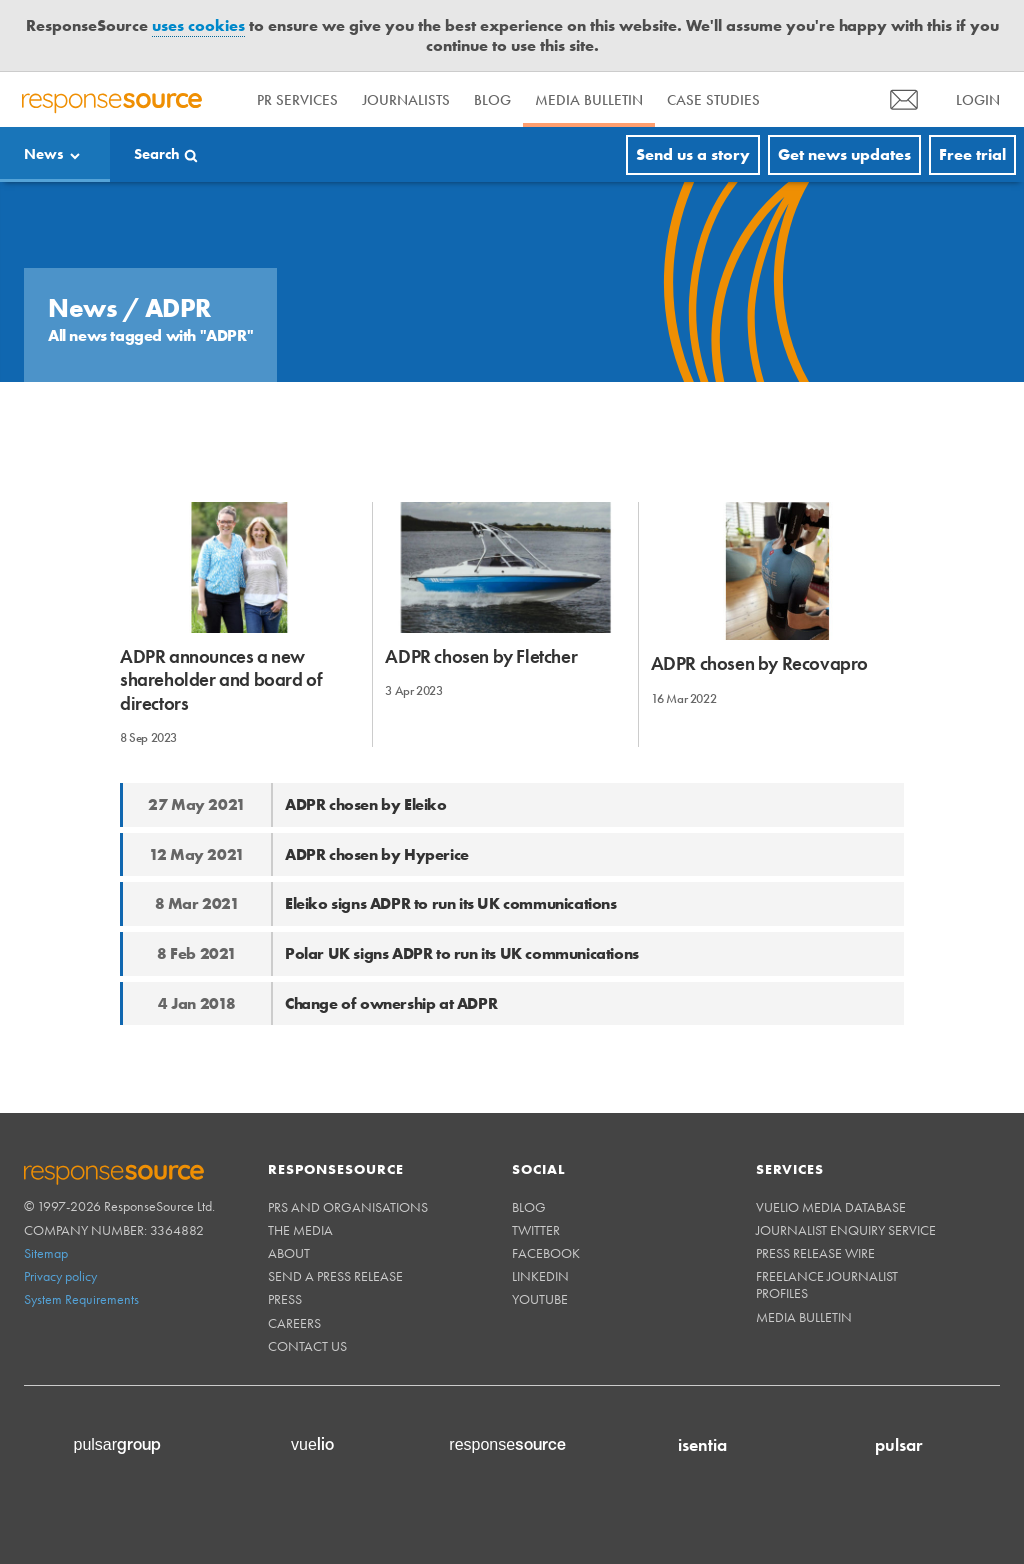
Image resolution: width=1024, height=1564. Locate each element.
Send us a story (693, 154)
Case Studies (713, 100)
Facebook (546, 1253)
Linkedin (540, 1276)
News (44, 154)
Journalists (406, 100)
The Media (300, 1230)
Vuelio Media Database (831, 1207)
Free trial (972, 154)
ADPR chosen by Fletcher (481, 656)
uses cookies (198, 25)
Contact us (307, 1346)
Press (285, 1299)
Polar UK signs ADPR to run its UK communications (462, 953)
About (289, 1253)
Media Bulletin (589, 100)
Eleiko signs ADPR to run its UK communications (451, 903)
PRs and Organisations (348, 1207)
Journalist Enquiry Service (846, 1230)
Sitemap (46, 1253)
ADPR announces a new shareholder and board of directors (221, 680)
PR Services (297, 100)
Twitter (536, 1230)
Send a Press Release (335, 1276)
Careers (294, 1323)
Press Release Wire (815, 1253)
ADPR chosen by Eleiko (366, 804)
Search (157, 154)
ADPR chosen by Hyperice (377, 854)
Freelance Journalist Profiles (827, 1284)
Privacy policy (60, 1276)
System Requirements (81, 1299)
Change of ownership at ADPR (391, 1003)
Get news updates (844, 154)
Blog (492, 100)
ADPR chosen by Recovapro (759, 663)
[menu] (904, 99)
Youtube (540, 1299)
